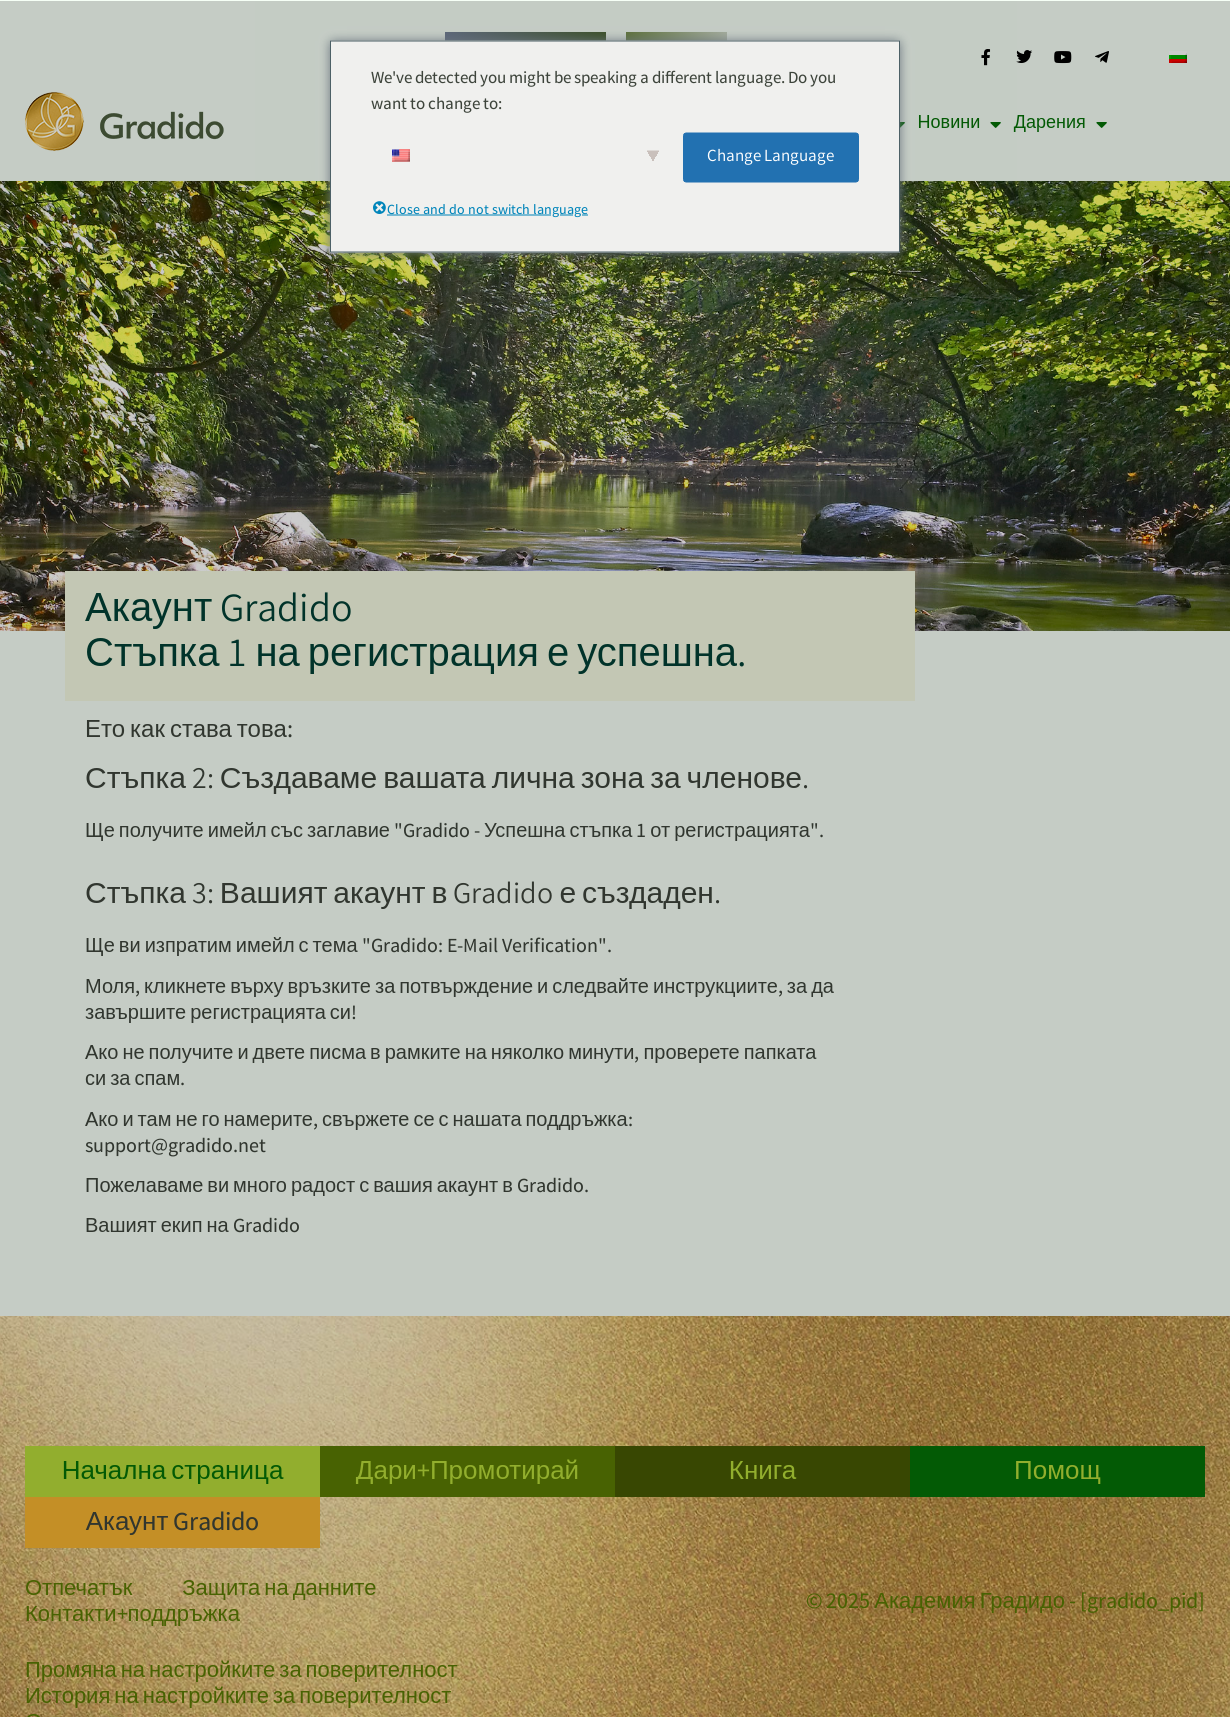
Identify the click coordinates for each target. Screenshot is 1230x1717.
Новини (960, 124)
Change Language (770, 156)
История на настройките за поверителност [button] (238, 1699)
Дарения (1060, 124)
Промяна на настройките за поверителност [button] (241, 1673)
